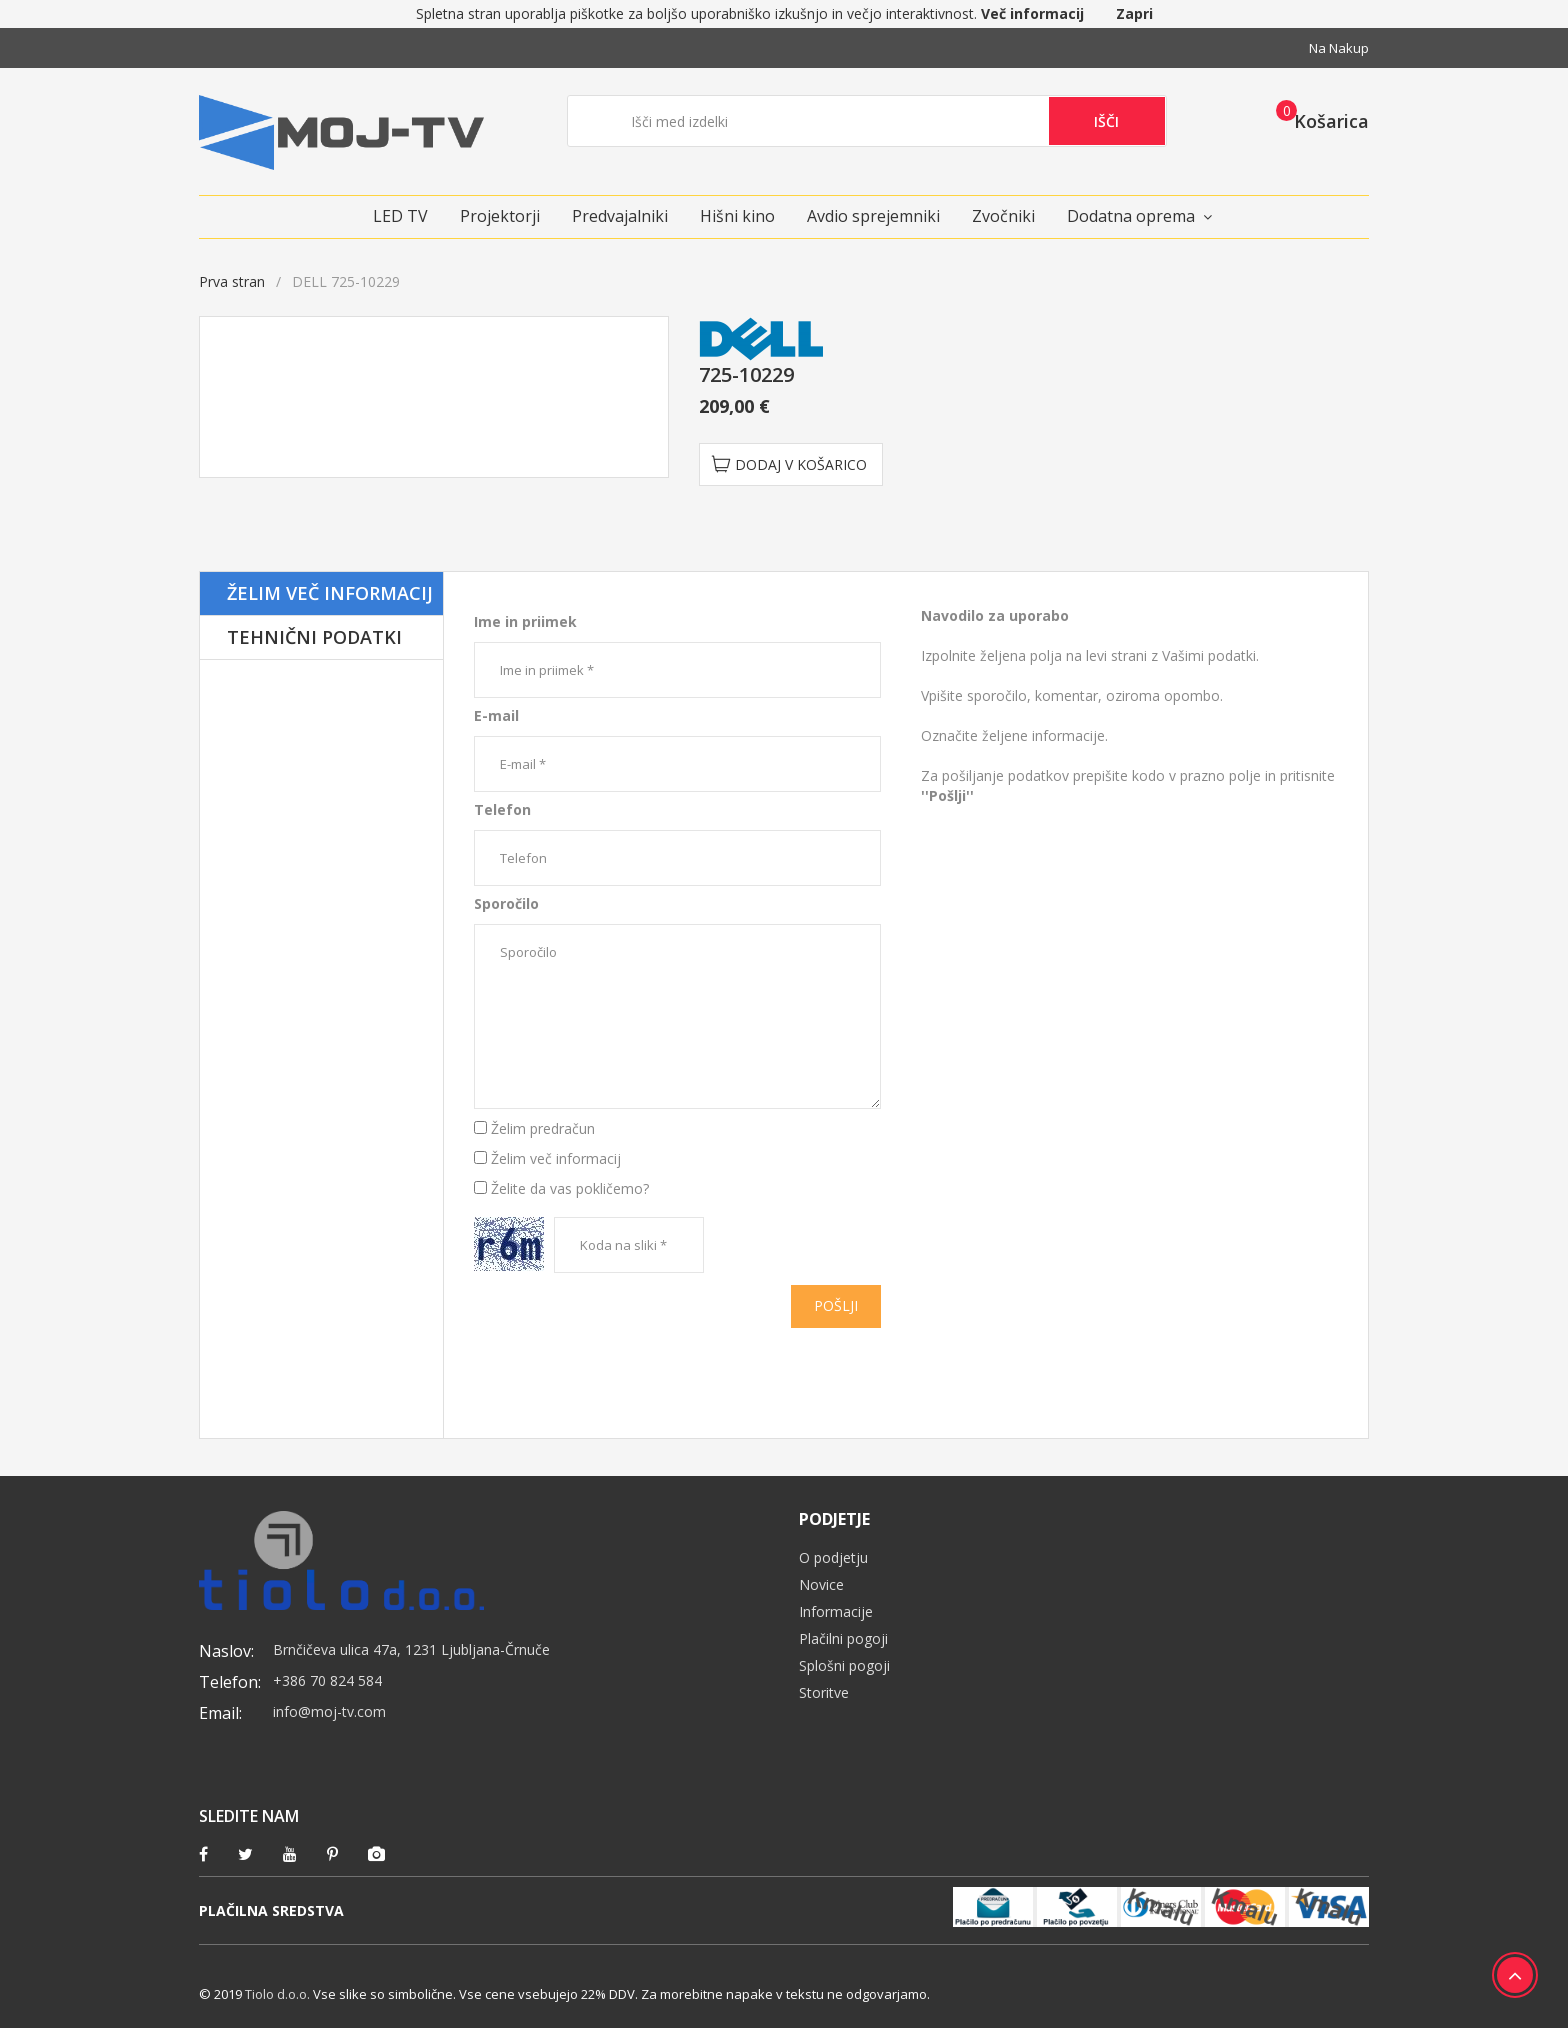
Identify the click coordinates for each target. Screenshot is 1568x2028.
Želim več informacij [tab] (330, 593)
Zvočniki (1003, 216)
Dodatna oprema (1131, 216)
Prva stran (232, 281)
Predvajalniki (620, 216)
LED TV (400, 216)
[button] (1316, 120)
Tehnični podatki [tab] (314, 637)
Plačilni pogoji (843, 1638)
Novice (821, 1584)
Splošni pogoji (844, 1665)
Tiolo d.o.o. (277, 1994)
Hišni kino (737, 216)
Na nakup (1339, 48)
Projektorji (500, 216)
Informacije (836, 1611)
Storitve (824, 1692)
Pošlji (836, 1305)
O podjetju (833, 1557)
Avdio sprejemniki (873, 216)
